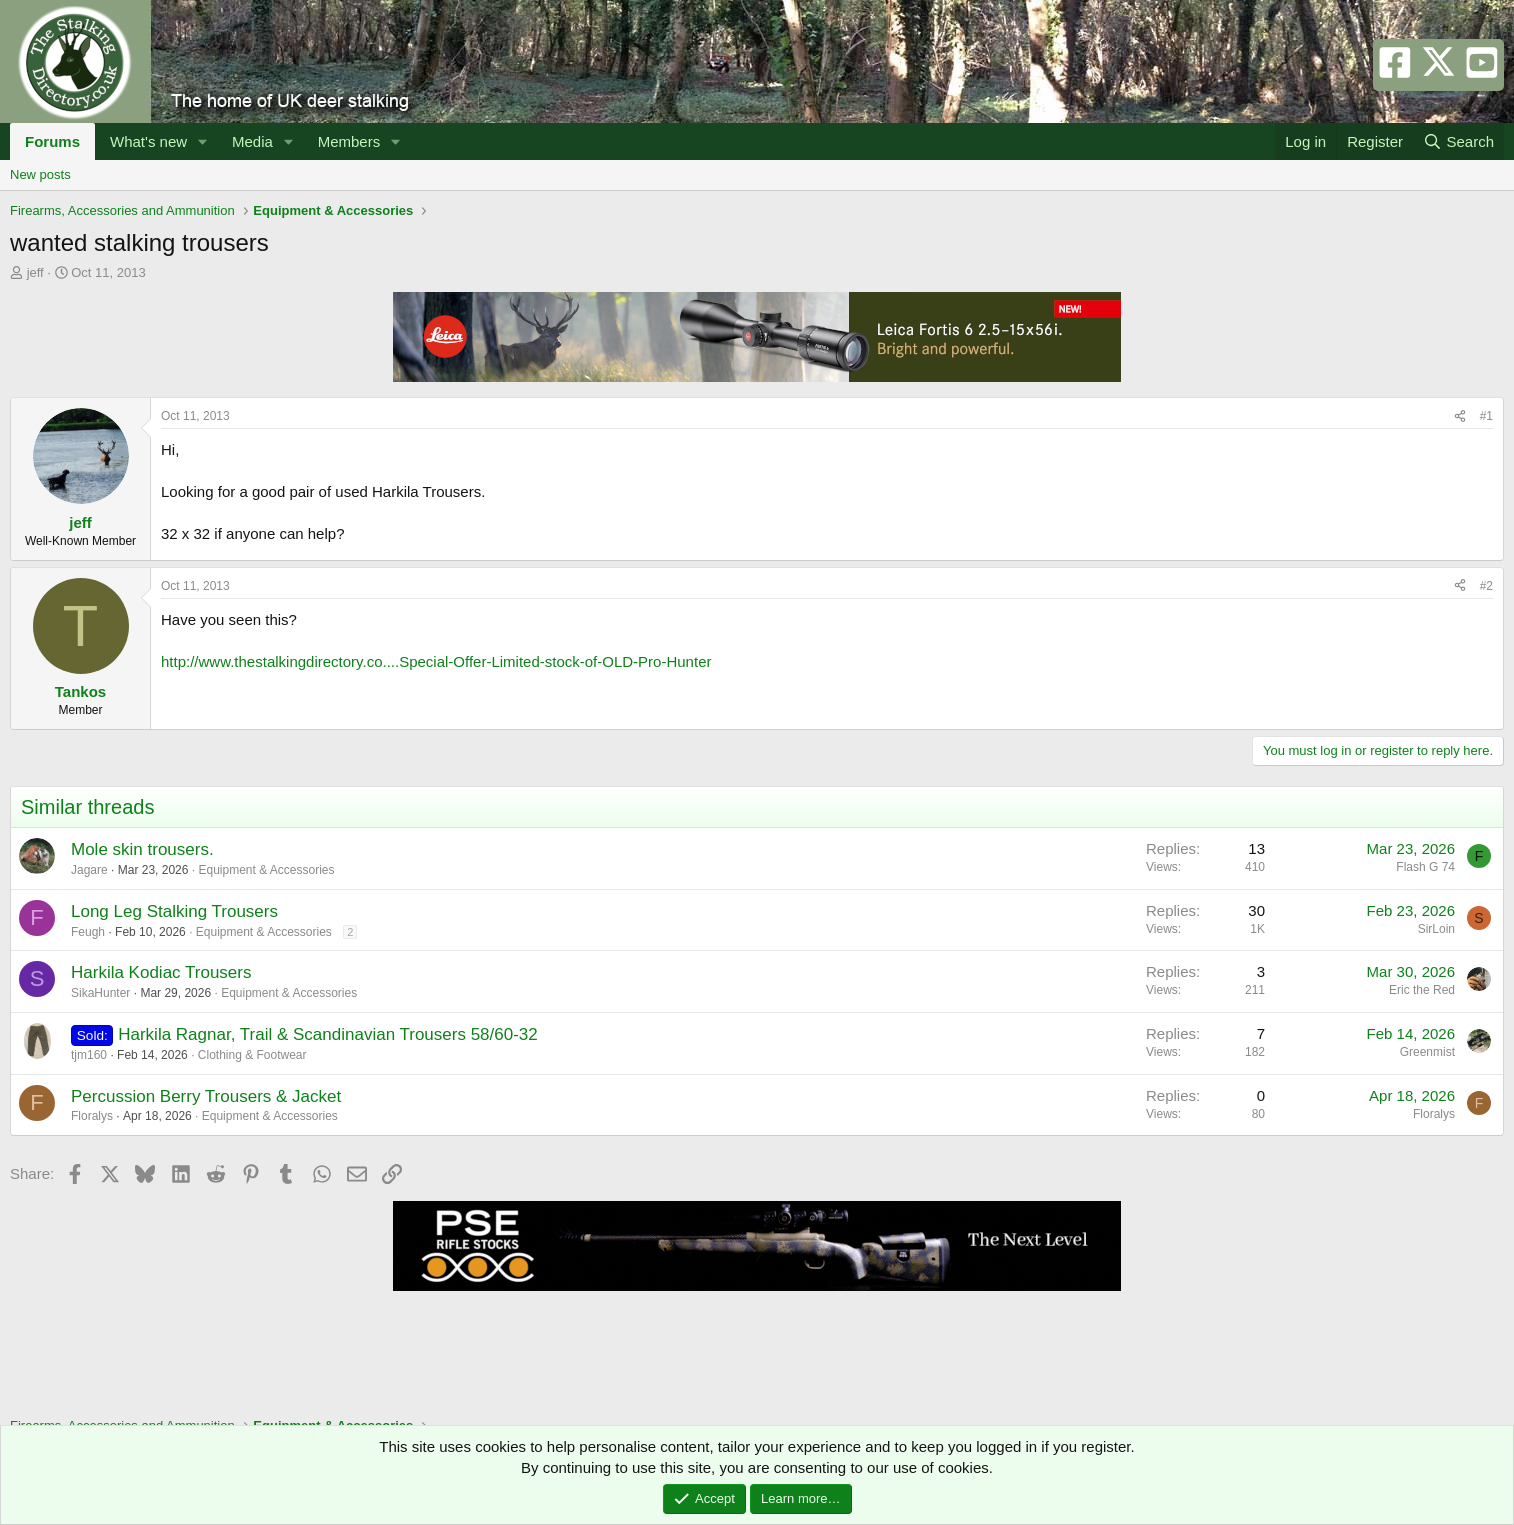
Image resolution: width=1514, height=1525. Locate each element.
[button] (203, 141)
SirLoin (1436, 929)
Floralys (92, 1116)
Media (252, 141)
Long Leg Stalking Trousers (174, 911)
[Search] (1458, 141)
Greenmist (1427, 1052)
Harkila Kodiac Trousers (161, 972)
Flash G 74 (1425, 867)
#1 (1486, 416)
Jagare (89, 870)
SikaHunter (100, 993)
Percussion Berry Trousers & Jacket (206, 1096)
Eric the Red (1422, 990)
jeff (35, 272)
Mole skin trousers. (142, 849)
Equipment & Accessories (266, 870)
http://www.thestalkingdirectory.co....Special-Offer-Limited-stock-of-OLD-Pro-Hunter (436, 661)
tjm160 (89, 1055)
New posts (40, 174)
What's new (148, 141)
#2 (1486, 586)
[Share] (1460, 416)
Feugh (88, 932)
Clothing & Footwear (252, 1055)
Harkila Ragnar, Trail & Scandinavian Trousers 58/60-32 (328, 1034)
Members (349, 141)
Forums (52, 141)
